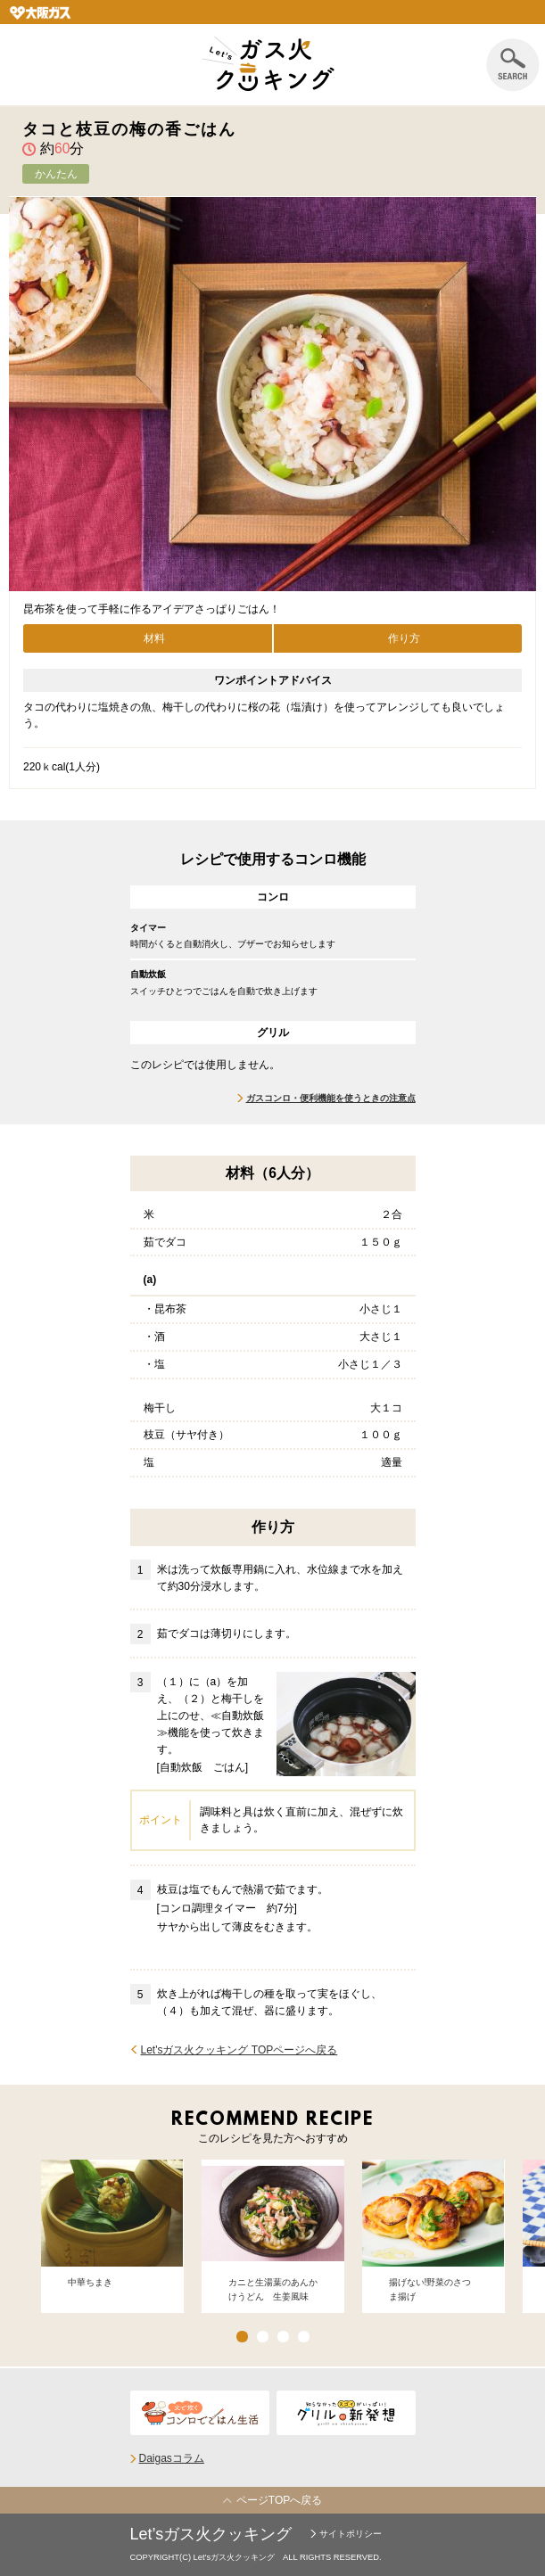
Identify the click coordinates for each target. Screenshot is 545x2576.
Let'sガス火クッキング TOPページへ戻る (239, 2050)
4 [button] (304, 2336)
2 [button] (262, 2336)
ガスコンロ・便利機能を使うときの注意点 (331, 1098)
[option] (112, 2236)
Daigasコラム (171, 2458)
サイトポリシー (350, 2534)
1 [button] (242, 2336)
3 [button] (283, 2336)
